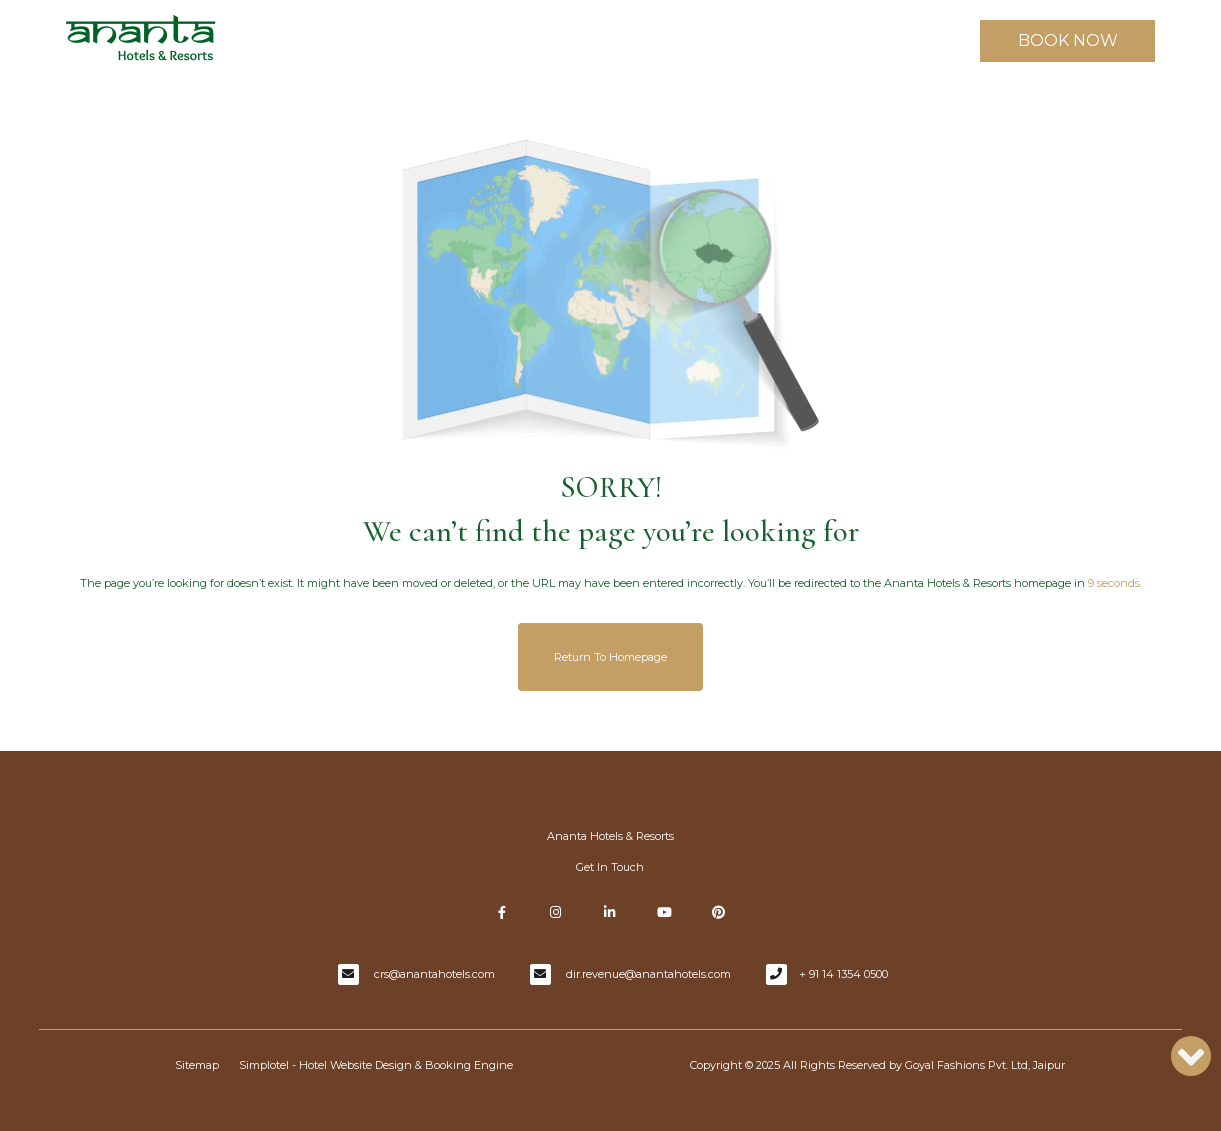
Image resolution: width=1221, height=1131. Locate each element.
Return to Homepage (610, 657)
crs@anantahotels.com (434, 974)
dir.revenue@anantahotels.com (648, 974)
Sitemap (197, 1065)
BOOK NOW (1068, 40)
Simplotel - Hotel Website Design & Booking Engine (376, 1065)
